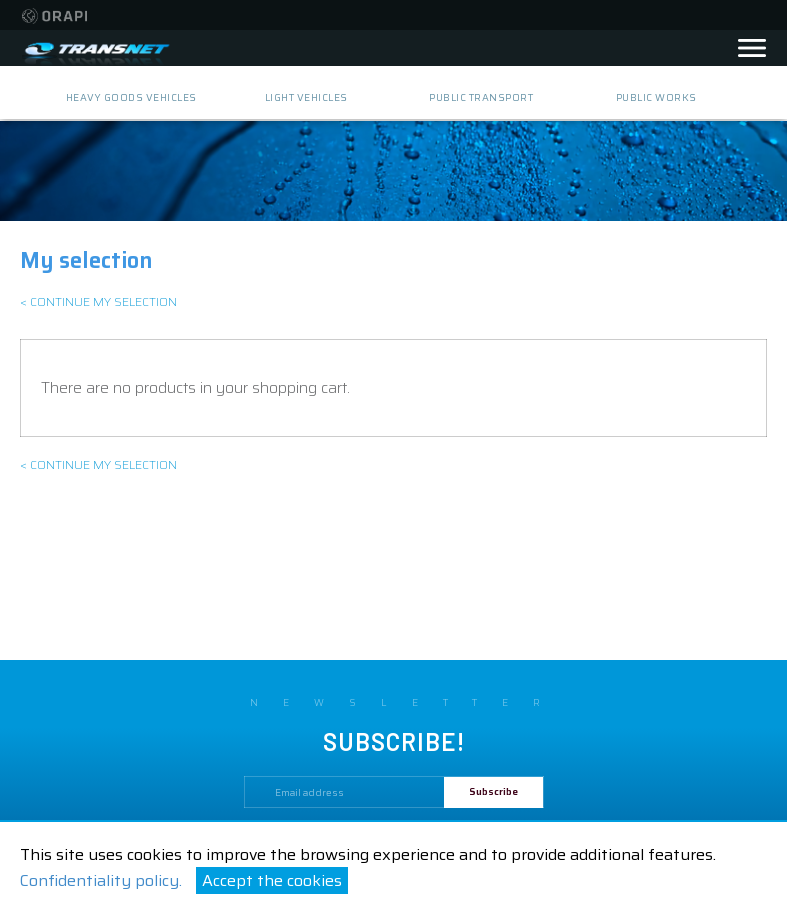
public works (656, 97)
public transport (481, 97)
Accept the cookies (272, 880)
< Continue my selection (98, 301)
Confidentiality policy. (101, 880)
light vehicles (306, 97)
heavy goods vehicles (131, 97)
